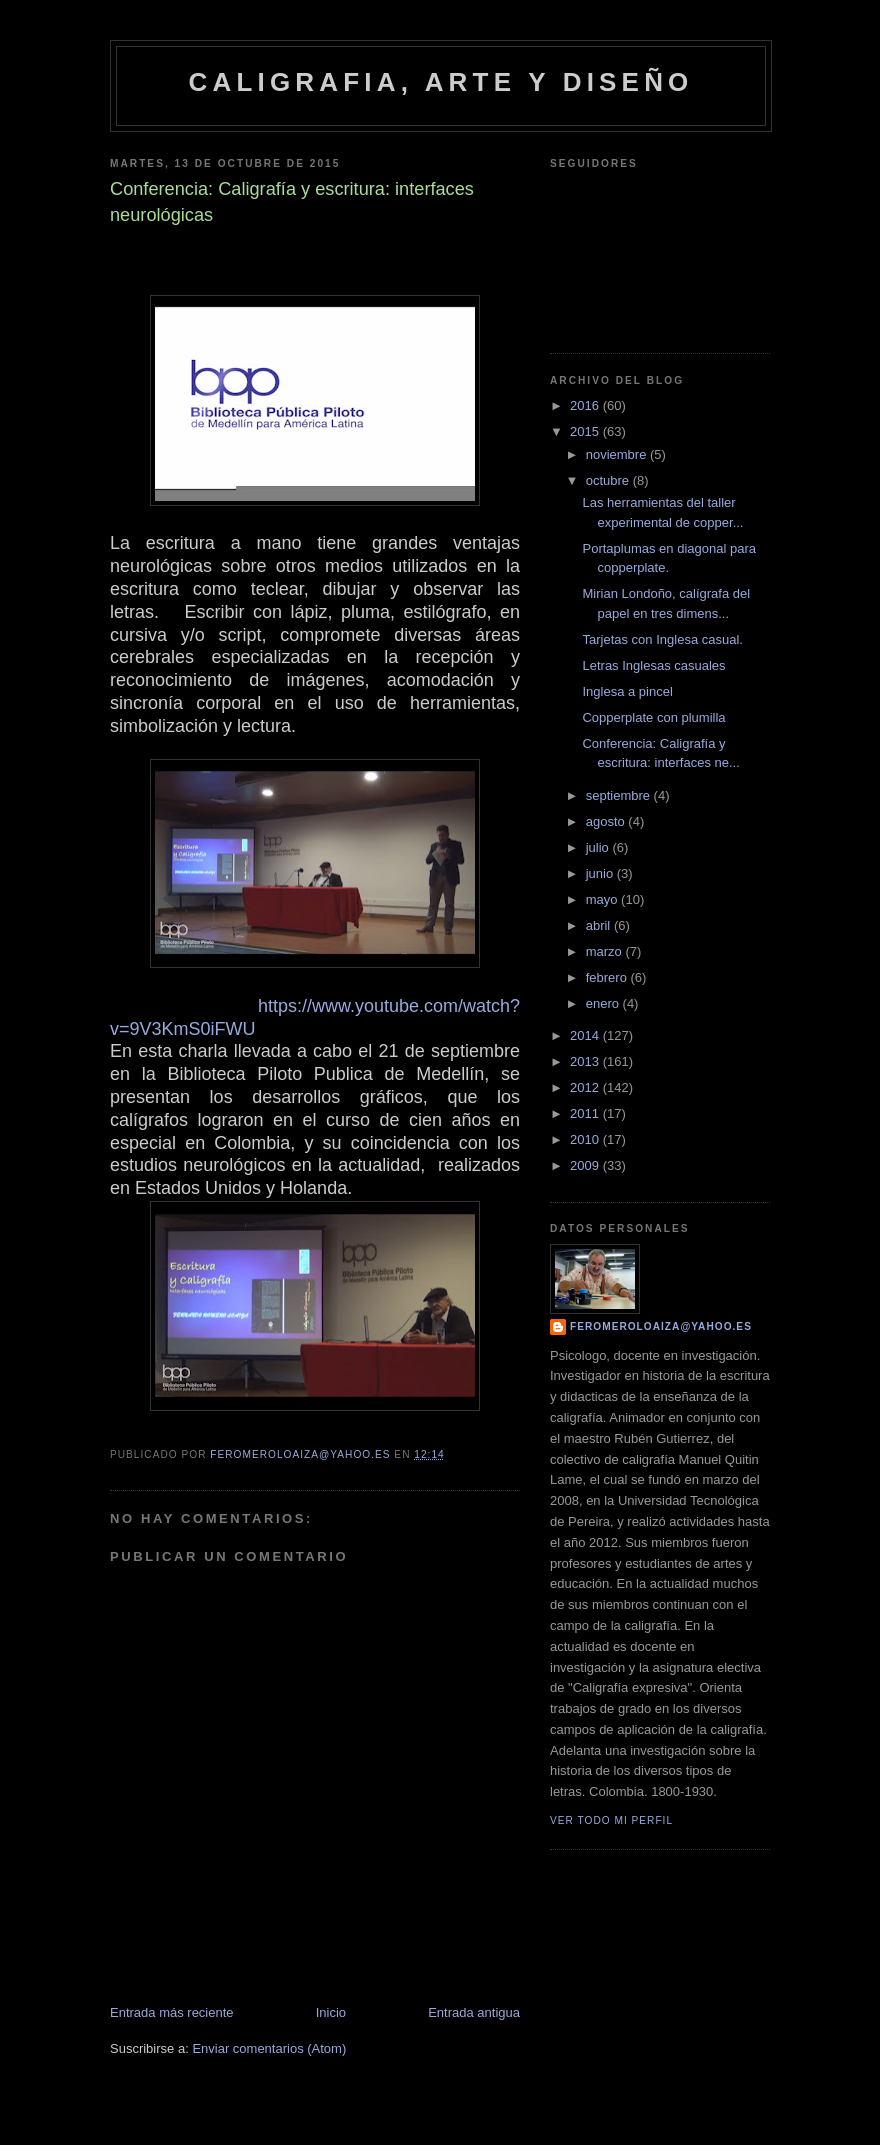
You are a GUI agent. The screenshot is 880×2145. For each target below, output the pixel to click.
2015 (586, 431)
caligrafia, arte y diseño (440, 82)
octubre (609, 480)
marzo (606, 951)
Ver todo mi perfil (611, 1820)
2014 (586, 1035)
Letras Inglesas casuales (653, 665)
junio (601, 873)
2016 (586, 405)
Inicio (331, 2012)
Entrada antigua (474, 2012)
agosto (607, 821)
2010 (586, 1139)
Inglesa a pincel (627, 691)
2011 (586, 1113)
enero (604, 1003)
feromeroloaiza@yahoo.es (661, 1326)
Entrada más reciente (172, 2012)
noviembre (618, 454)
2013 (586, 1061)
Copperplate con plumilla (653, 717)
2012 (586, 1087)
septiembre (620, 795)
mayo (603, 899)
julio (599, 847)
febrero (608, 977)
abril (600, 925)
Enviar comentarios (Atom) (269, 2048)
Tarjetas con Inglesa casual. (662, 639)
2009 (586, 1165)
